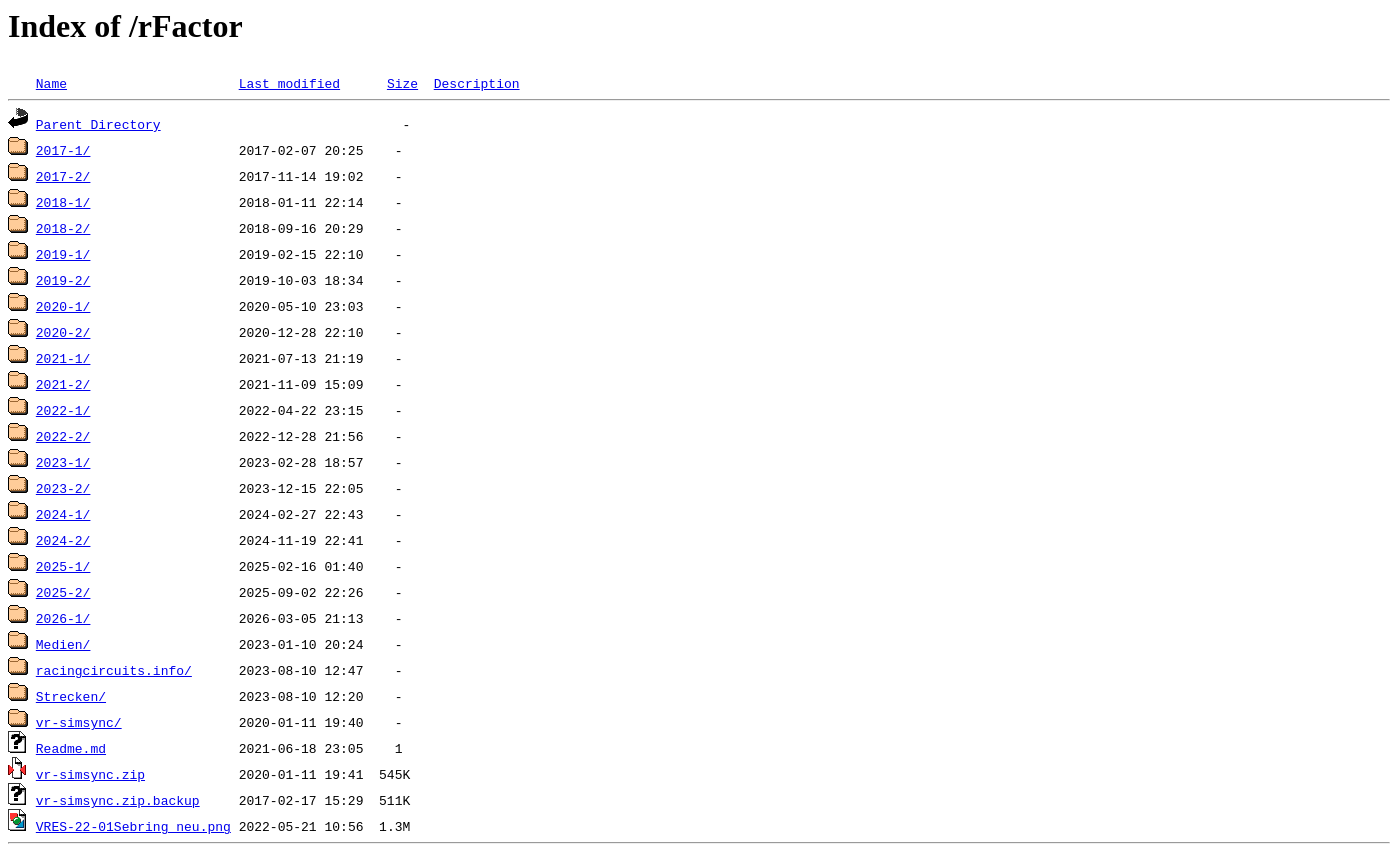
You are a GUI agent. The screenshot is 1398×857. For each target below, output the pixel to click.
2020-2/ (63, 332)
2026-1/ (63, 618)
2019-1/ (63, 254)
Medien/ (63, 644)
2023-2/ (63, 488)
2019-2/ (63, 280)
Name (51, 83)
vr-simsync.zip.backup (118, 800)
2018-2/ (63, 228)
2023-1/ (63, 462)
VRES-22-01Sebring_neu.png (133, 826)
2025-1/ (63, 566)
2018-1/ (63, 202)
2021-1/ (63, 358)
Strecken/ (71, 696)
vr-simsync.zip (90, 774)
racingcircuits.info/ (114, 670)
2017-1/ (63, 150)
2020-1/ (63, 306)
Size (402, 83)
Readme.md (71, 748)
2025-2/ (63, 592)
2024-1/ (63, 514)
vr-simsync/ (79, 722)
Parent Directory (98, 124)
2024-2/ (63, 540)
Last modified (289, 83)
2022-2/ (63, 436)
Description (477, 83)
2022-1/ (63, 410)
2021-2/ (63, 384)
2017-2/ (63, 176)
